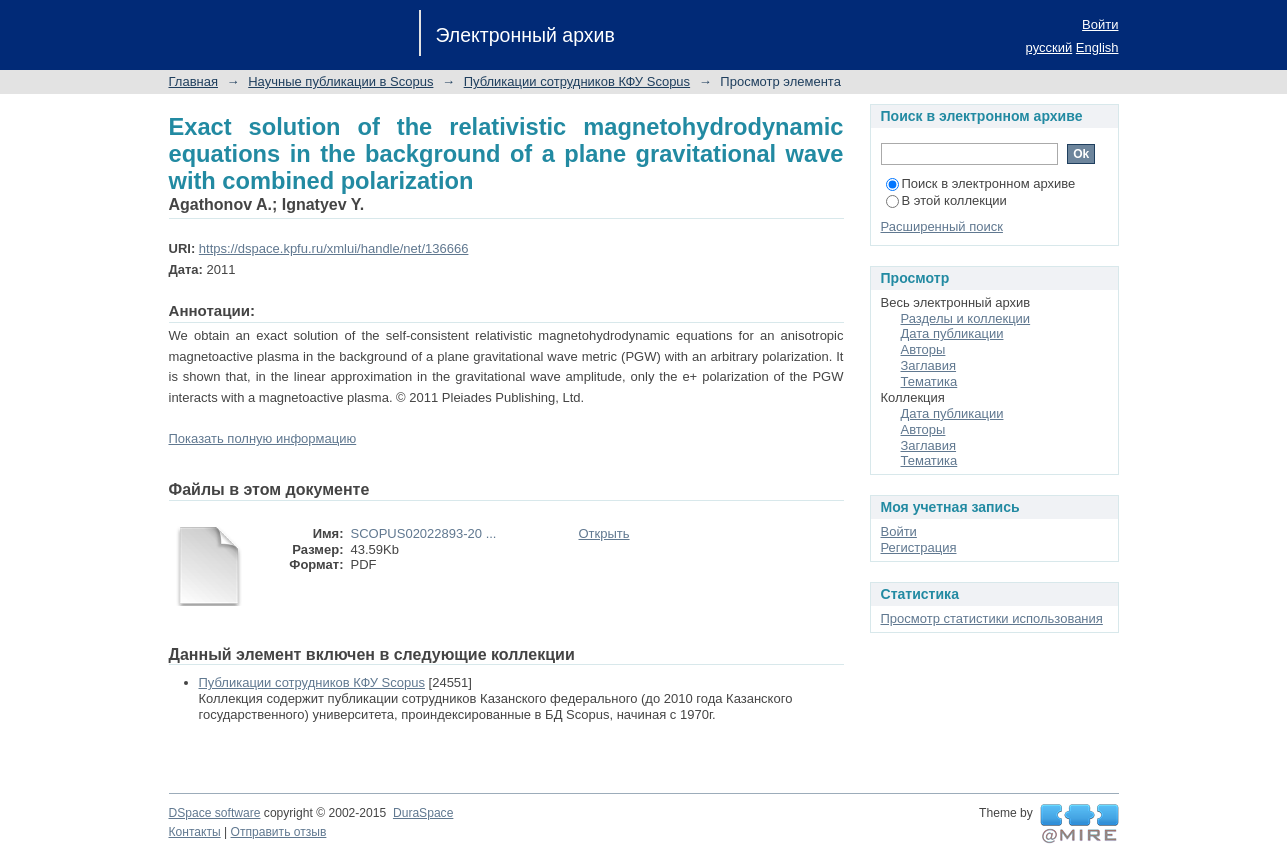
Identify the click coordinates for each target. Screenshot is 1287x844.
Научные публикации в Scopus (340, 81)
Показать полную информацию (263, 438)
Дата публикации (952, 333)
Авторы (923, 349)
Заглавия (929, 365)
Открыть (604, 533)
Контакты (195, 832)
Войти (1100, 24)
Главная (193, 81)
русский (1049, 47)
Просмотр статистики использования (992, 618)
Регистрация (919, 547)
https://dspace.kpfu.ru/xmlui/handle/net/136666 (334, 248)
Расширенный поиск (942, 226)
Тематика (929, 381)
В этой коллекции (946, 200)
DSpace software (215, 813)
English (1097, 47)
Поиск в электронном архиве (981, 183)
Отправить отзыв (279, 832)
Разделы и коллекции (966, 318)
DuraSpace (423, 813)
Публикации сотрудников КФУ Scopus (577, 81)
